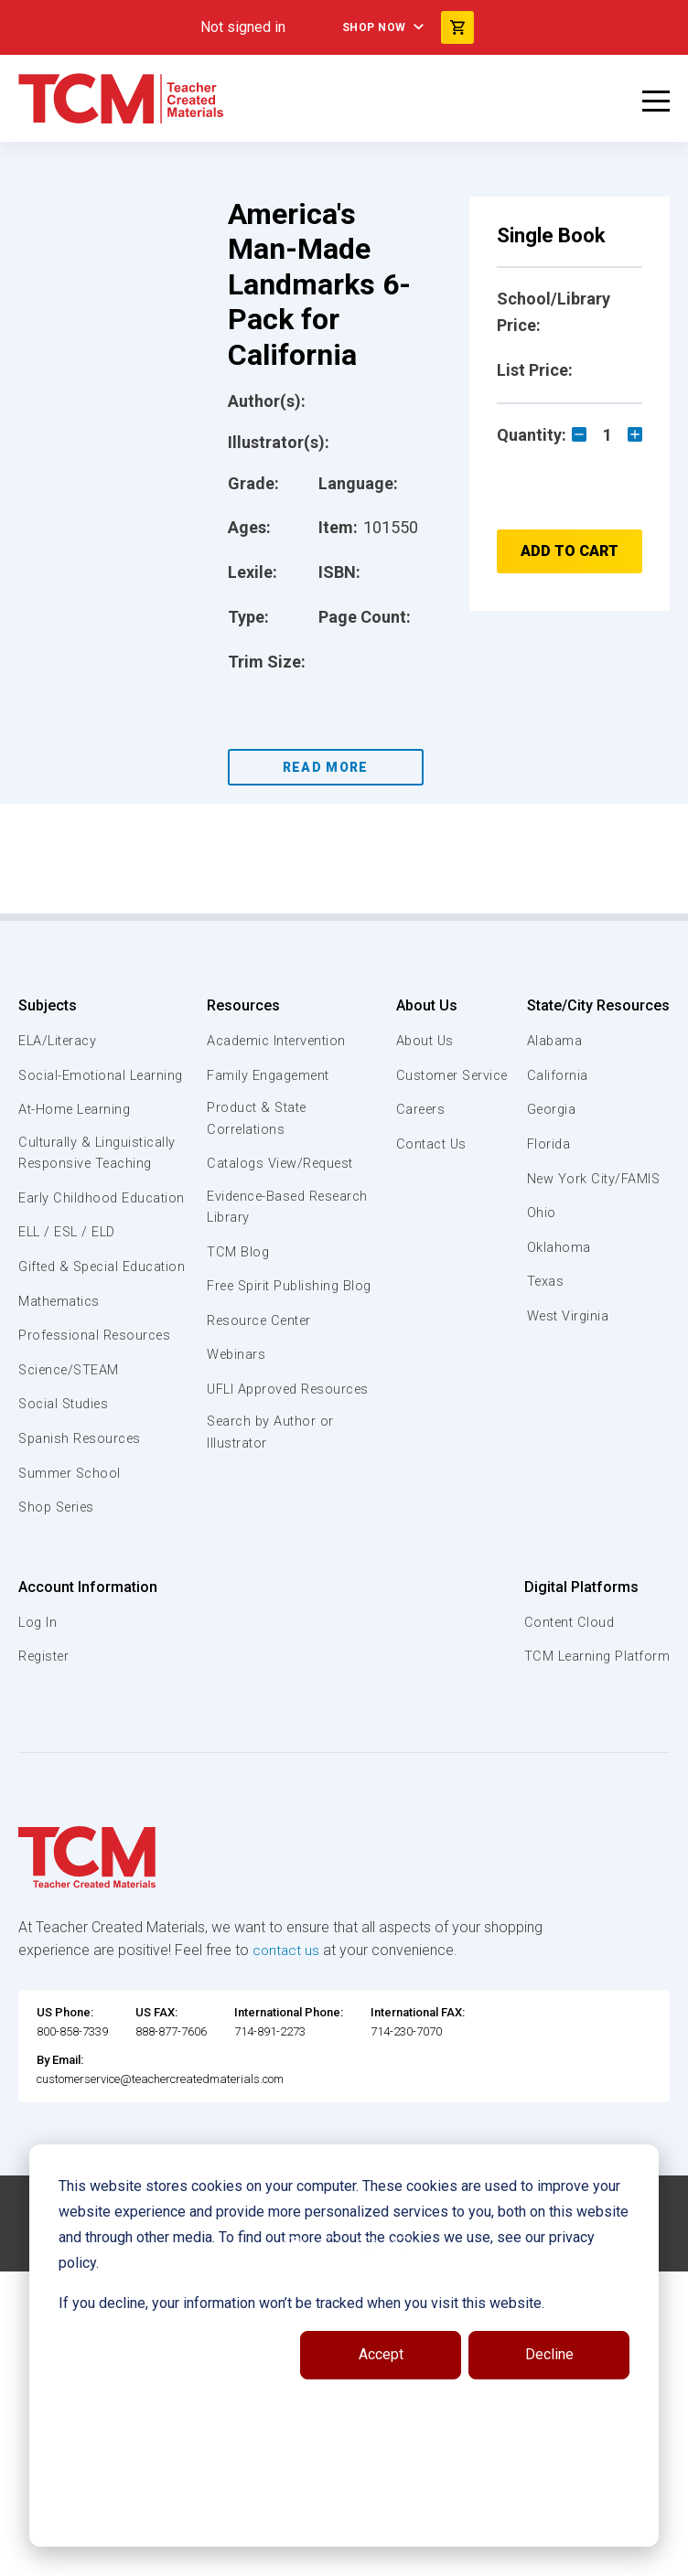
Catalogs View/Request (362, 1165)
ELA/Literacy (60, 1040)
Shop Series (59, 1572)
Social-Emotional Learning (73, 1085)
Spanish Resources (82, 1503)
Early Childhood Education (69, 1231)
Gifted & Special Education (72, 1320)
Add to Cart (569, 551)
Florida (40, 1789)
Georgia (44, 1756)
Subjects (47, 1005)
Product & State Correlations (338, 1119)
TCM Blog (316, 1254)
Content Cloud (567, 1686)
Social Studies (66, 1468)
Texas (38, 1927)
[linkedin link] (330, 2555)
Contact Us (587, 1144)
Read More (326, 767)
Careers (576, 1109)
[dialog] (344, 2345)
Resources (321, 1005)
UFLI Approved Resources (333, 1424)
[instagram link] (367, 2555)
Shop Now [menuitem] (374, 27)
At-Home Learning (77, 1130)
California (49, 1721)
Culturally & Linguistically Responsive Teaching (99, 1175)
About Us (580, 1005)
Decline (549, 2354)
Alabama (46, 1686)
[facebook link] (293, 2555)
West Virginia (61, 1961)
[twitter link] (403, 2555)
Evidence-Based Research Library (340, 1210)
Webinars (315, 1379)
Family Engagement (349, 1075)
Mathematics (61, 1365)
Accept (381, 2354)
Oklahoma (50, 1893)
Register (299, 1721)
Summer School (71, 1537)
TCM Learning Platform (595, 1721)
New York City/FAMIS (87, 1824)
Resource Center (341, 1344)
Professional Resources (97, 1400)
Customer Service (610, 1075)
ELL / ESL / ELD (69, 1275)
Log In (291, 1686)
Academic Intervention (359, 1040)
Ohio (33, 1858)
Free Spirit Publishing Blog (355, 1299)
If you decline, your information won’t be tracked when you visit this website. (301, 2303)
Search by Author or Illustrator (351, 1478)
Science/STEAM (72, 1435)
